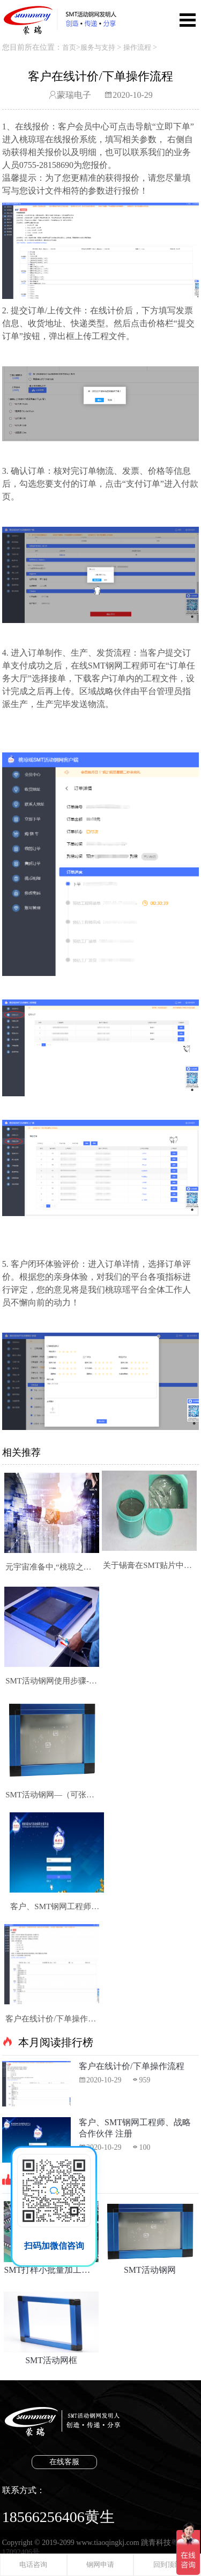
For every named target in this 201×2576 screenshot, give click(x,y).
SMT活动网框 (51, 2328)
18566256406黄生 (58, 2517)
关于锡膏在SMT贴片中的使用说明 (149, 1565)
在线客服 (64, 2462)
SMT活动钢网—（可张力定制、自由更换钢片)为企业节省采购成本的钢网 (51, 1794)
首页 (69, 47)
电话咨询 (33, 2564)
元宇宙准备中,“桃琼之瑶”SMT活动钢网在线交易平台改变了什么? (51, 1567)
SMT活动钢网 (149, 2237)
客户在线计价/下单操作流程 (51, 2018)
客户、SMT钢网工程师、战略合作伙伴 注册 (56, 1906)
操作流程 (137, 47)
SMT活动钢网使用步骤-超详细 (51, 1681)
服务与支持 (97, 47)
